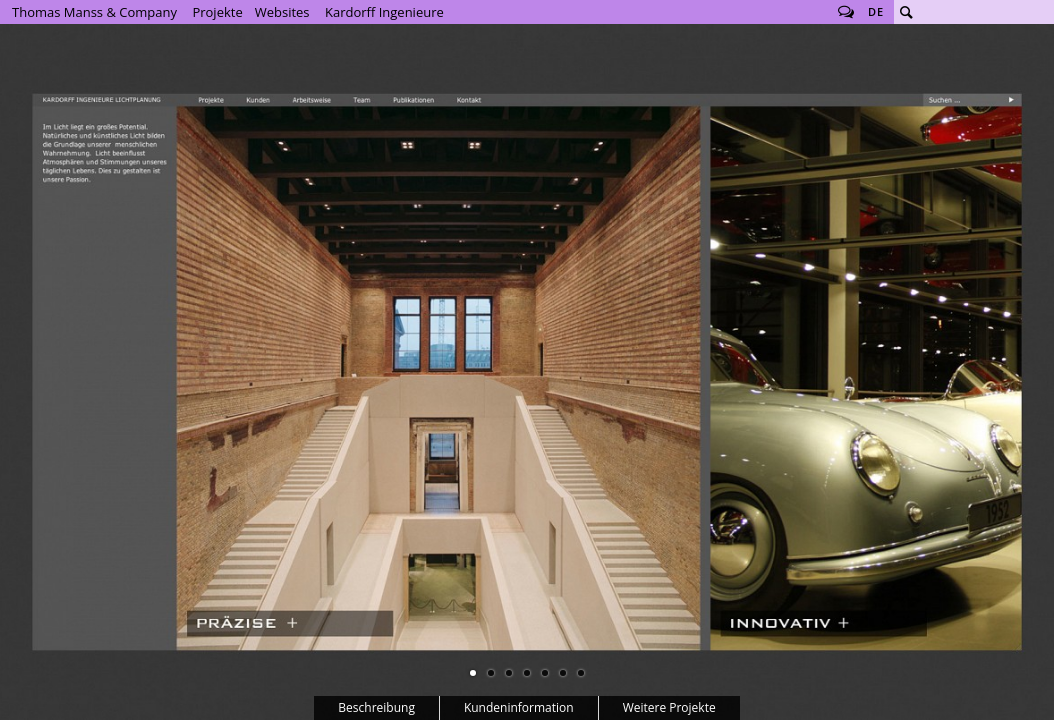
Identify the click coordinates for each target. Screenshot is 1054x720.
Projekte (217, 12)
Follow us (846, 12)
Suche (906, 12)
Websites (282, 12)
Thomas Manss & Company (94, 12)
